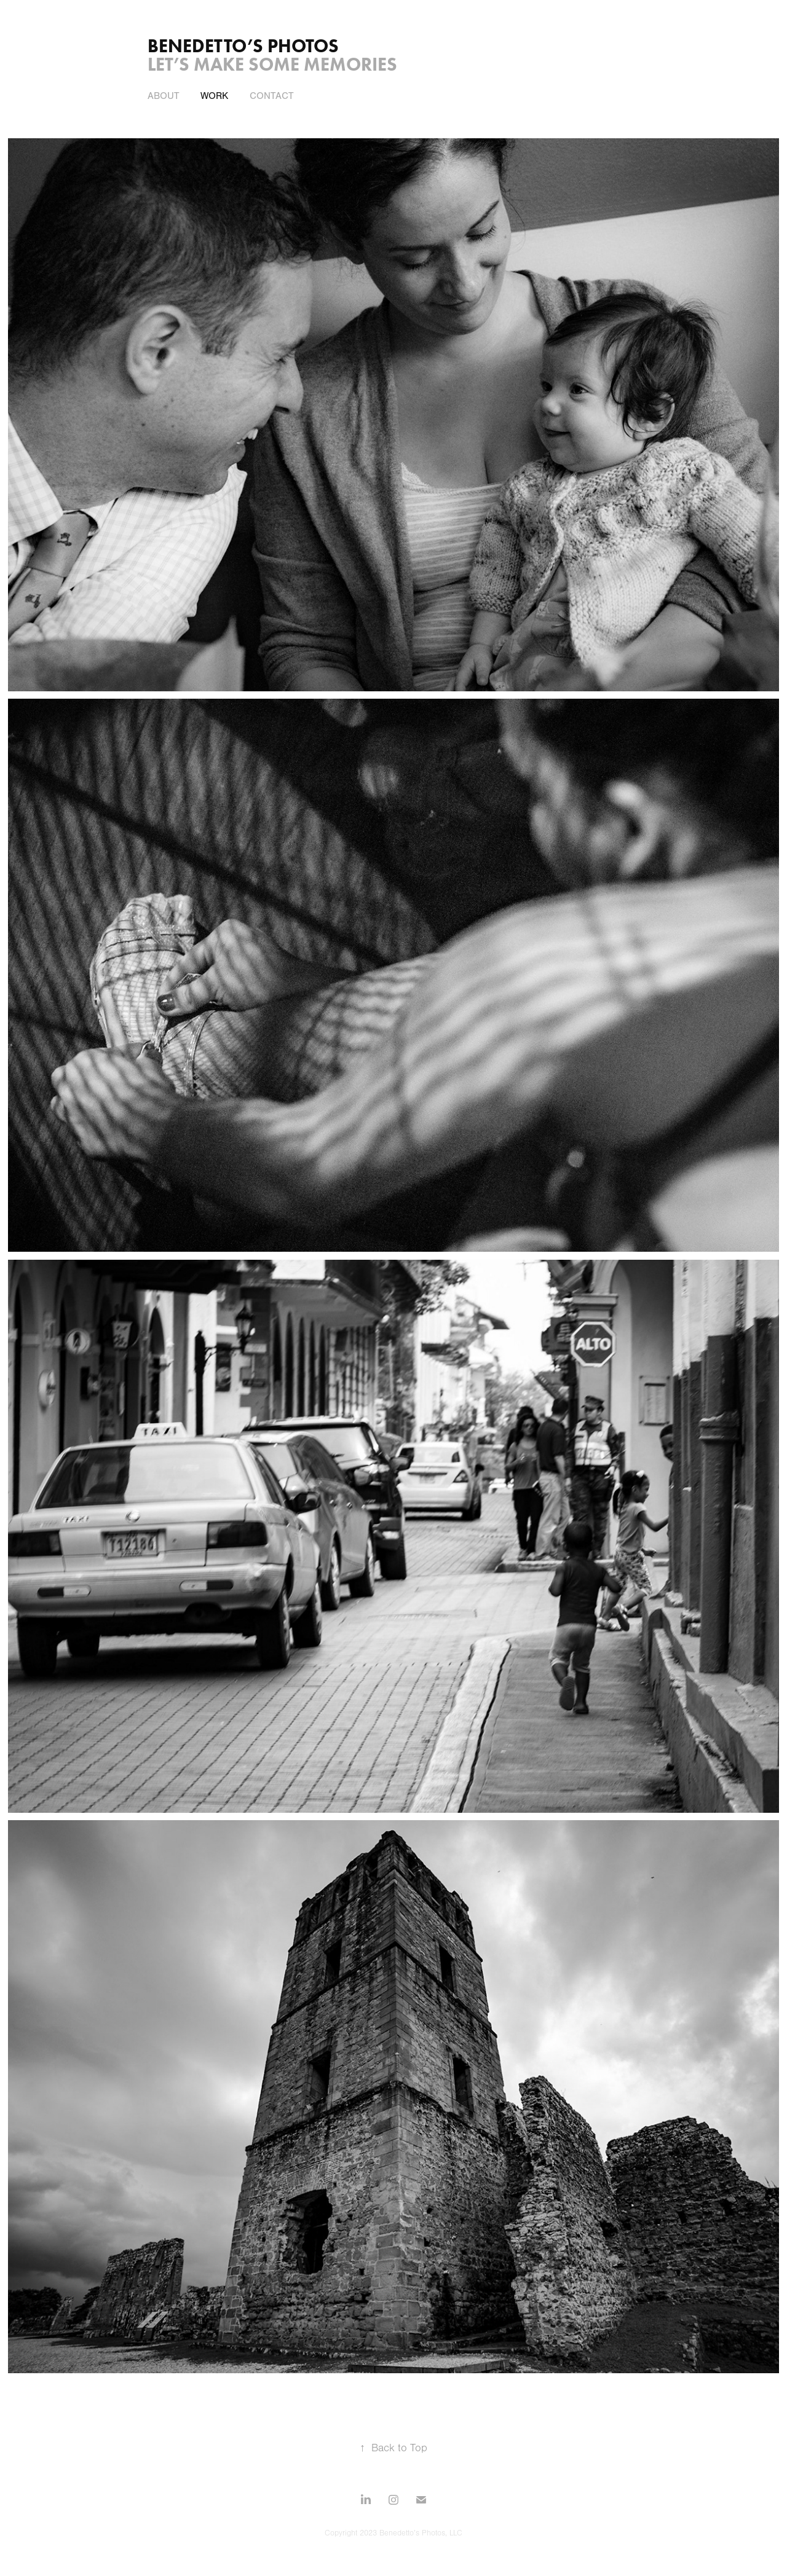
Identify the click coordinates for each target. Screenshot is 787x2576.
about (164, 95)
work (214, 95)
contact (272, 95)
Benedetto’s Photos (243, 45)
